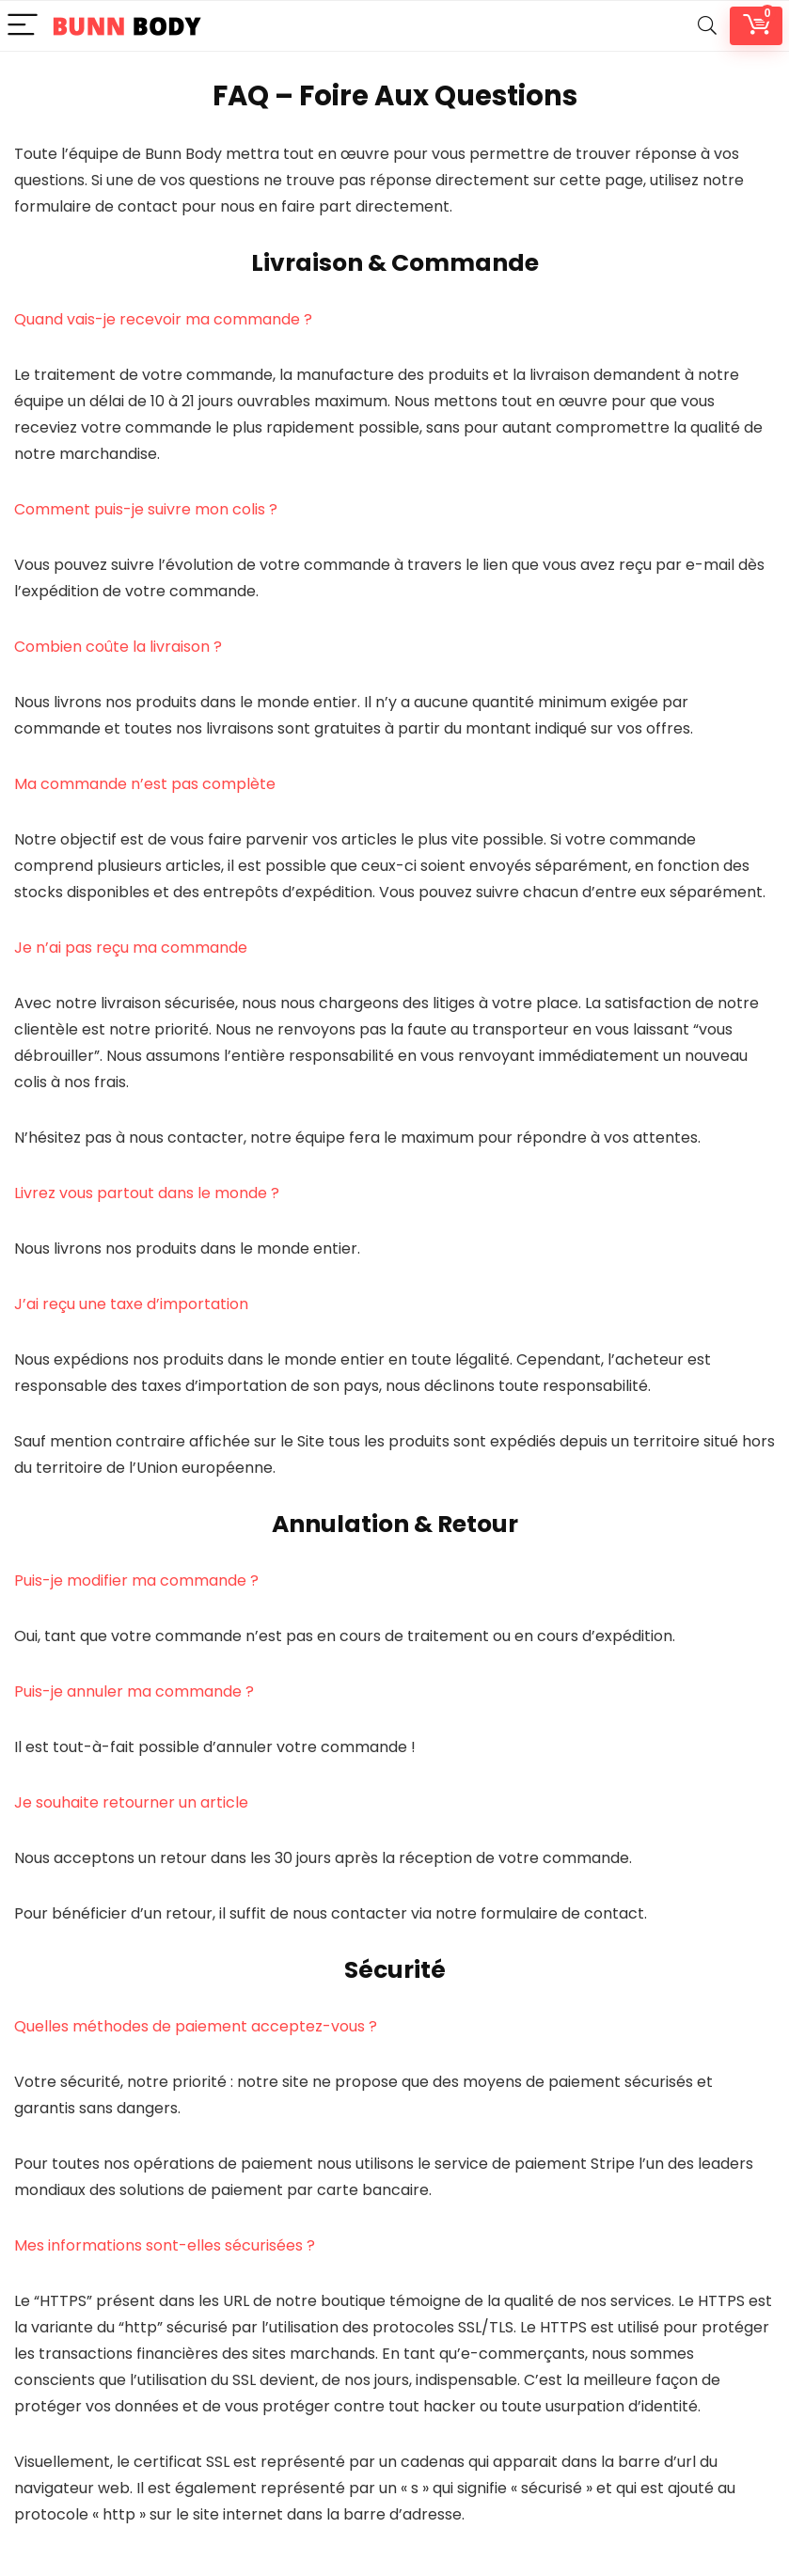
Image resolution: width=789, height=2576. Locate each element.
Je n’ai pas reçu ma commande (130, 947)
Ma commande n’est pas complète (145, 784)
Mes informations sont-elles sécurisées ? (164, 2245)
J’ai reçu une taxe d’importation (131, 1304)
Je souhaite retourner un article (131, 1802)
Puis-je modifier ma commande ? (136, 1580)
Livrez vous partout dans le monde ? (146, 1193)
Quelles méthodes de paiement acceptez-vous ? (195, 2026)
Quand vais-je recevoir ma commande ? (163, 319)
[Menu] (22, 26)
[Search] (707, 26)
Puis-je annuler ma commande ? (134, 1691)
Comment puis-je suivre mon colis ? (145, 509)
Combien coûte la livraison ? (118, 646)
